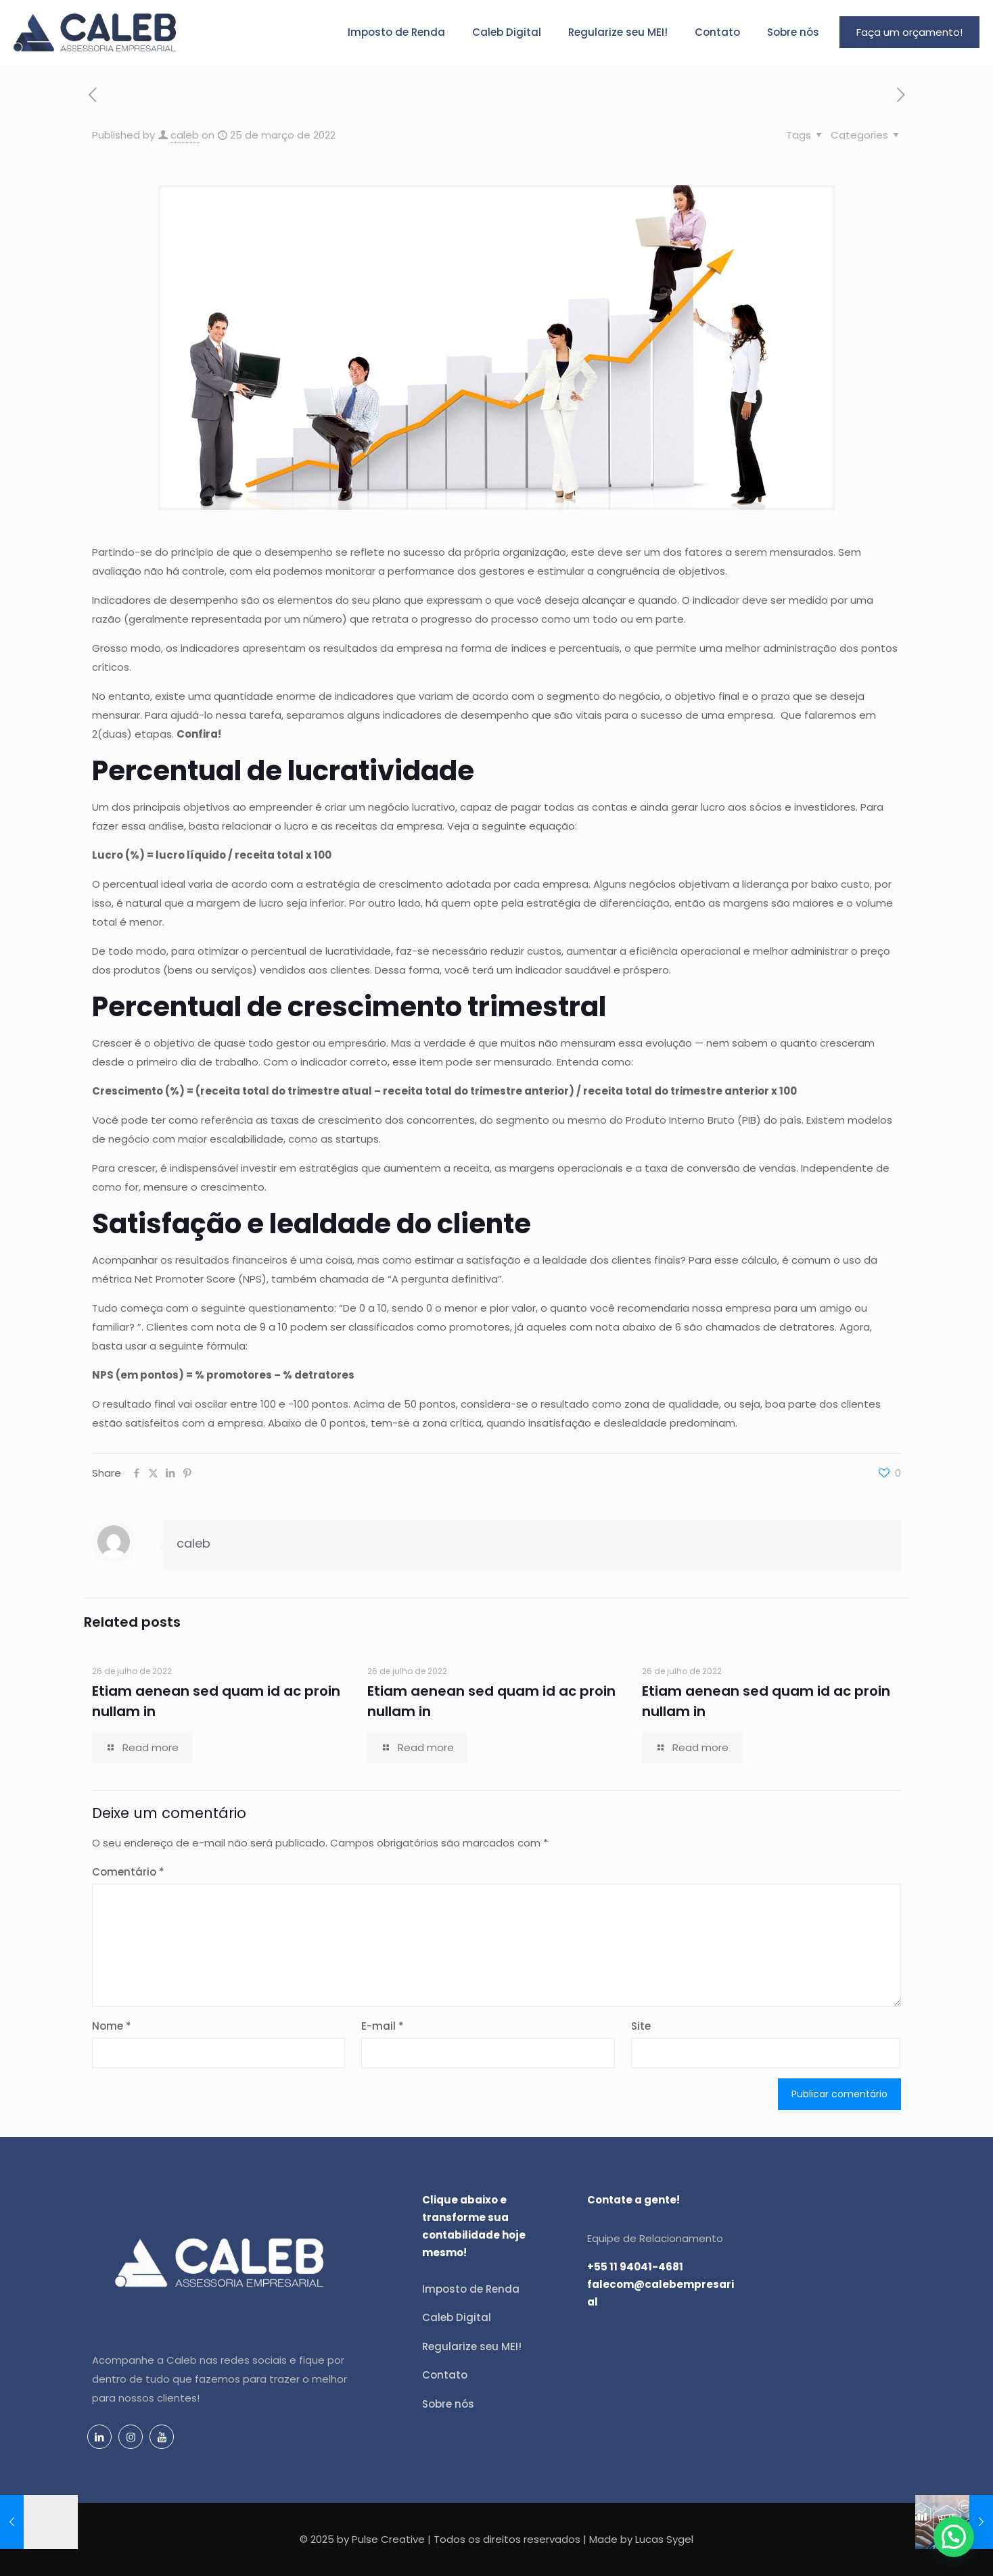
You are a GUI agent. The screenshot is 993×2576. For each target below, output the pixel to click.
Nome (111, 2026)
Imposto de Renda (470, 2289)
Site (641, 2026)
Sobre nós (448, 2404)
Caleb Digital (456, 2317)
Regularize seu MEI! (472, 2346)
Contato (444, 2375)
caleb (184, 135)
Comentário (128, 1872)
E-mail (382, 2026)
